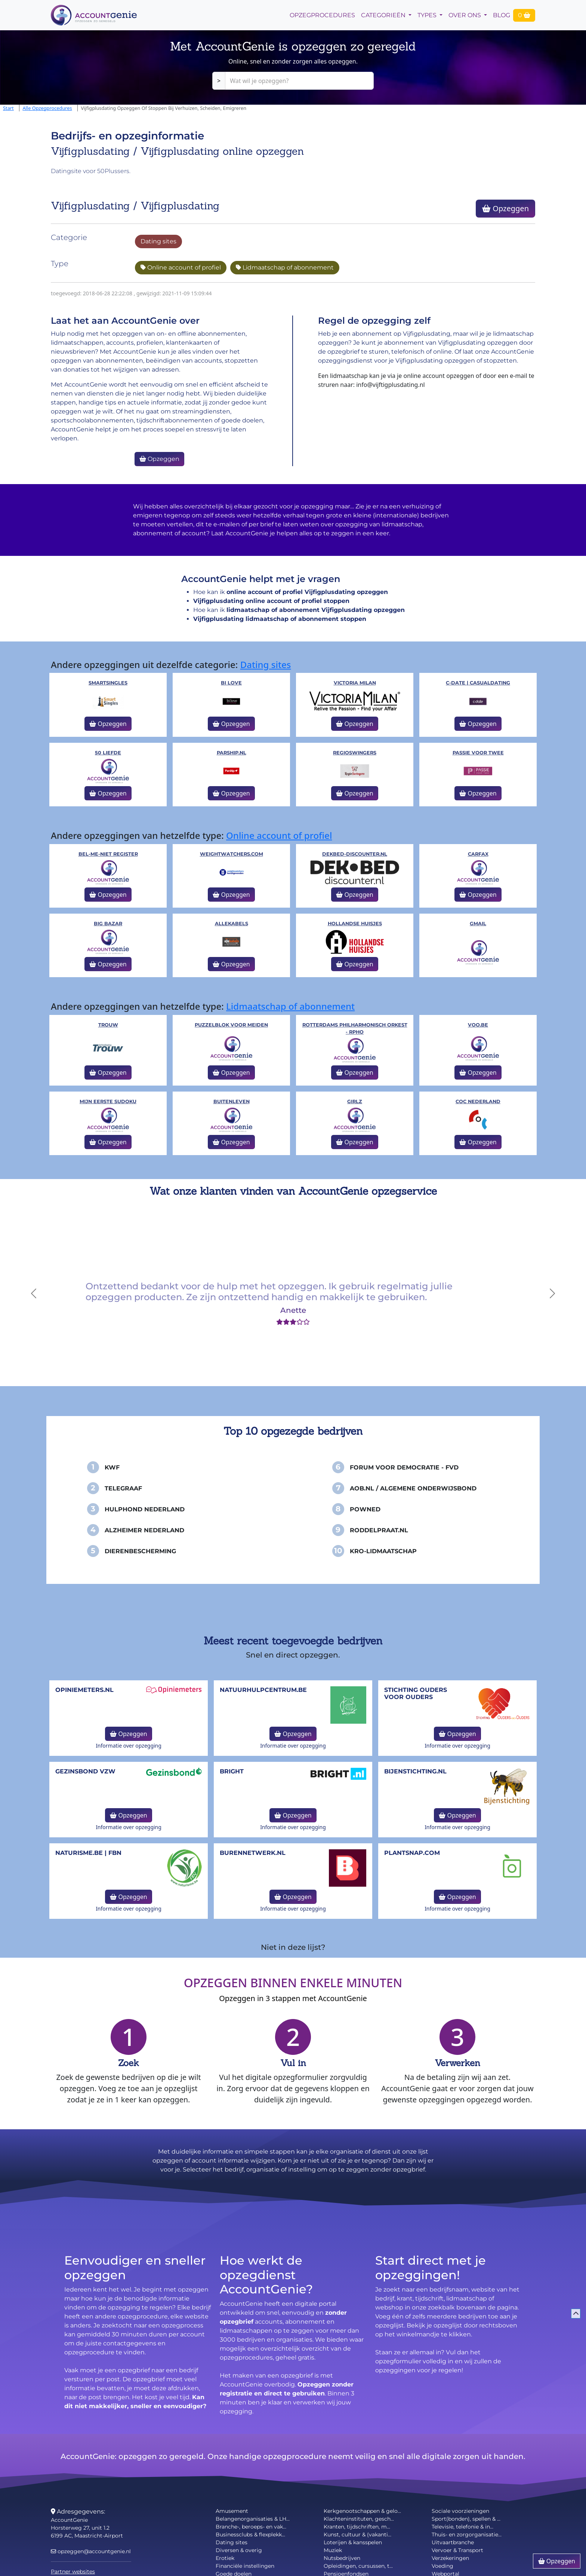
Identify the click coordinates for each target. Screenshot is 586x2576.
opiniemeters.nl (84, 1689)
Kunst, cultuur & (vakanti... (357, 2534)
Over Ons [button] (465, 15)
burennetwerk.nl (253, 1852)
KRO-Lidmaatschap (383, 1551)
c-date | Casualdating (478, 683)
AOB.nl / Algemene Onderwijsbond (413, 1488)
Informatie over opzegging (128, 1745)
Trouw (108, 1025)
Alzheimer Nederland (144, 1530)
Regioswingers (354, 752)
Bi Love (231, 683)
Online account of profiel (181, 267)
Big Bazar (108, 923)
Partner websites (73, 2571)
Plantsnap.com (412, 1852)
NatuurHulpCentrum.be (263, 1689)
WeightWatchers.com (231, 854)
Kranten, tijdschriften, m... (357, 2526)
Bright (232, 1771)
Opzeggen (505, 208)
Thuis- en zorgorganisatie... (467, 2534)
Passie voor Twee (478, 752)
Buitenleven (231, 1101)
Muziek (333, 2550)
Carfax (478, 854)
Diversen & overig (239, 2550)
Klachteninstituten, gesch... (359, 2518)
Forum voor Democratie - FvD (404, 1467)
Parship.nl (231, 752)
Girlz (354, 1101)
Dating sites (158, 241)
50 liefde (108, 752)
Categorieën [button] (384, 15)
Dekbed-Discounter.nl (354, 854)
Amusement (232, 2511)
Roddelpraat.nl (379, 1530)
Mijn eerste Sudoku (108, 1101)
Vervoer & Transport (457, 2550)
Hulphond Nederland (145, 1509)
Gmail (478, 923)
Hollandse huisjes (355, 923)
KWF (112, 1467)
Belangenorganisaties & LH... (253, 2518)
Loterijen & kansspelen (353, 2542)
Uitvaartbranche (453, 2542)
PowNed (365, 1509)
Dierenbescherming (140, 1551)
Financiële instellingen (245, 2566)
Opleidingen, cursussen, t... (358, 2566)
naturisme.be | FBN (88, 1852)
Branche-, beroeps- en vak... (251, 2526)
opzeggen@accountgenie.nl (91, 2551)
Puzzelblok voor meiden (231, 1025)
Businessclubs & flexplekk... (250, 2534)
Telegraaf (123, 1488)
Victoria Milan (355, 683)
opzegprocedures (322, 15)
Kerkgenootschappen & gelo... (362, 2511)
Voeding (442, 2566)
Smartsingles (108, 683)
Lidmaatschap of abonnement (285, 267)
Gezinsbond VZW (85, 1771)
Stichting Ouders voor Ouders (415, 1693)
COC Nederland (478, 1101)
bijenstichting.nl (415, 1771)
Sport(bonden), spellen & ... (466, 2518)
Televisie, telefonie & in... (462, 2526)
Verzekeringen (450, 2558)
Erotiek (225, 2558)
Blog (501, 15)
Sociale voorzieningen (460, 2511)
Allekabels (231, 923)
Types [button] (427, 15)
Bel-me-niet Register (108, 854)
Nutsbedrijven (342, 2558)
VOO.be (478, 1025)
